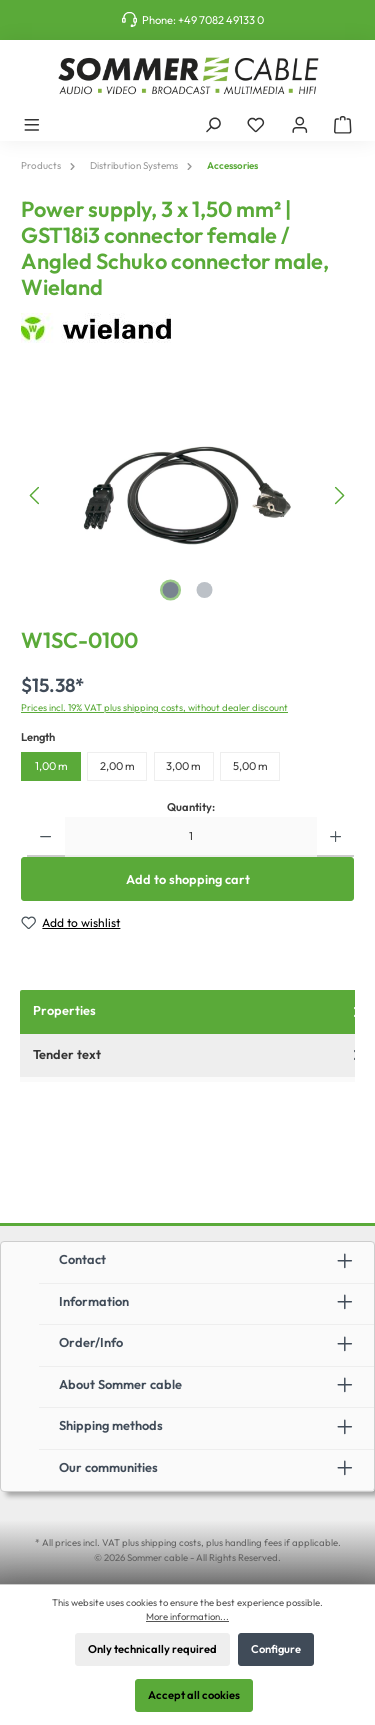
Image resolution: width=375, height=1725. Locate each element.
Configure (276, 1649)
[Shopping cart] (343, 124)
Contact (82, 1259)
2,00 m (117, 766)
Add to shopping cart (188, 879)
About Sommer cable (120, 1384)
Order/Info (91, 1342)
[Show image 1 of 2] (170, 590)
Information (94, 1301)
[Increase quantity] (335, 837)
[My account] (300, 124)
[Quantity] (191, 837)
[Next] (339, 495)
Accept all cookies (194, 1695)
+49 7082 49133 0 (221, 20)
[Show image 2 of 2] (204, 590)
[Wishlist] (256, 124)
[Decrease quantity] (45, 837)
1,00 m (51, 766)
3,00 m (183, 766)
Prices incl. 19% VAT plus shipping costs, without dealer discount (154, 707)
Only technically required (152, 1649)
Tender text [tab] (199, 1054)
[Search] (213, 124)
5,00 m (250, 766)
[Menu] (32, 124)
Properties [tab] (199, 1010)
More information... (187, 1616)
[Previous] (36, 495)
